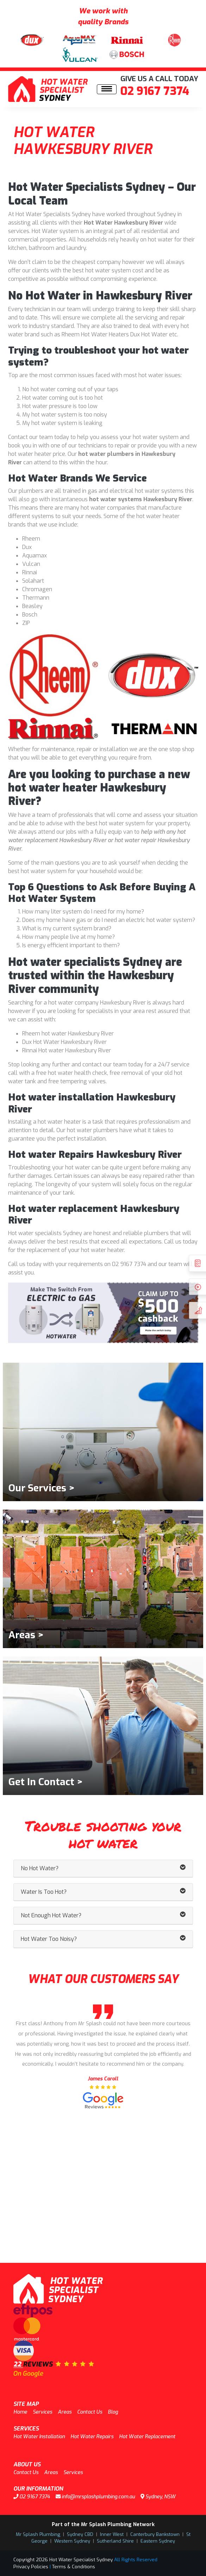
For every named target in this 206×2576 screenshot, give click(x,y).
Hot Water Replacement (147, 2436)
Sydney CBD (80, 2534)
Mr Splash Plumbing (38, 2534)
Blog (113, 2412)
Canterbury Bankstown (155, 2534)
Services (42, 2412)
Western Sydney (72, 2541)
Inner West (112, 2534)
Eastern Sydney (158, 2541)
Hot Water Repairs (91, 2436)
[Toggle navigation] (107, 89)
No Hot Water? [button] (103, 1868)
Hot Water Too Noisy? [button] (103, 1939)
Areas (64, 2412)
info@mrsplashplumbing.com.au (95, 2496)
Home (20, 2412)
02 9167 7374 (154, 91)
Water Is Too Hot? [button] (103, 1892)
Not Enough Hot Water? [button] (103, 1915)
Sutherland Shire (115, 2541)
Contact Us (89, 2412)
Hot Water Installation (39, 2436)
